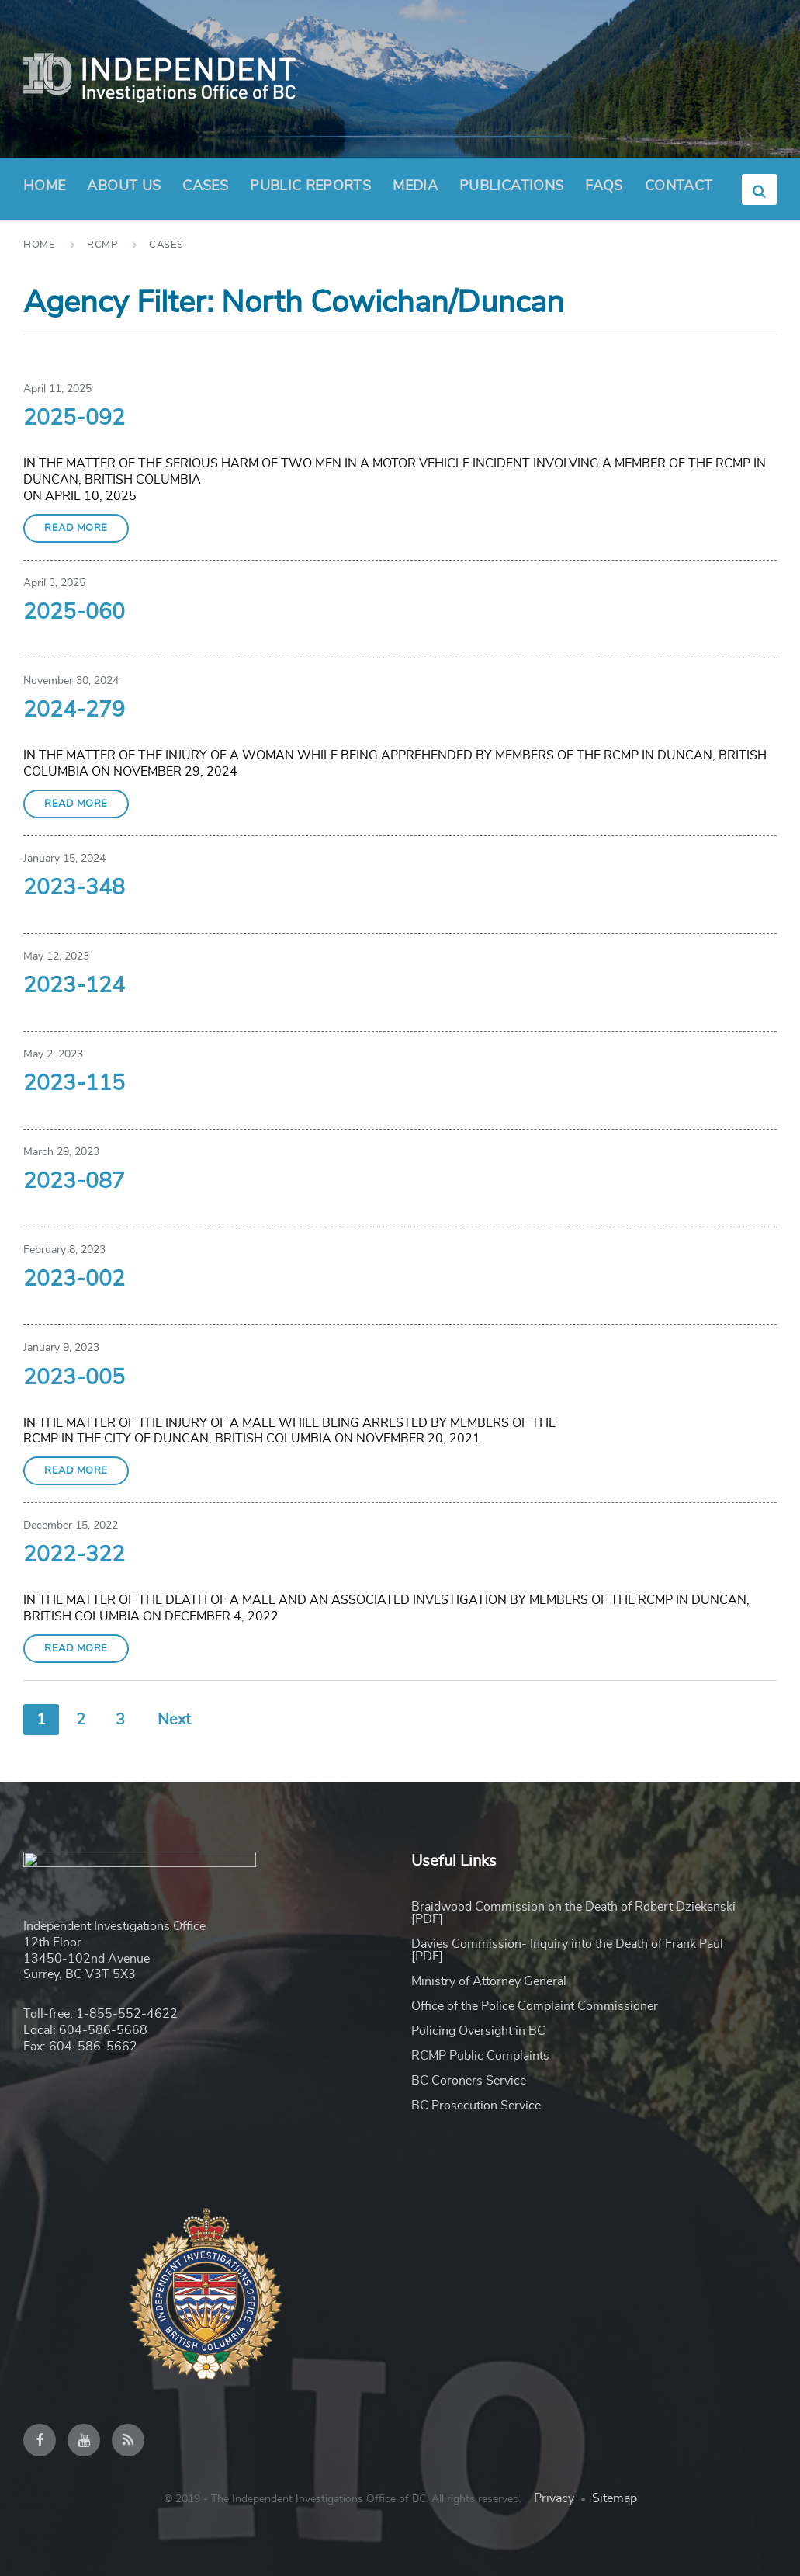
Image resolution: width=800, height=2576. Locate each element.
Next (174, 1719)
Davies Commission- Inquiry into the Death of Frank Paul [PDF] (567, 1950)
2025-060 (74, 612)
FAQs (603, 186)
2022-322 (74, 1555)
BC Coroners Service (468, 2080)
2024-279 (74, 710)
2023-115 (74, 1084)
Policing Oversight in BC (478, 2031)
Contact (679, 186)
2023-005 (74, 1378)
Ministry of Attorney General (488, 1981)
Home (44, 186)
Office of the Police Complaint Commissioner (534, 2006)
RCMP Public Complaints (480, 2056)
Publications (511, 186)
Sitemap (614, 2498)
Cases (205, 186)
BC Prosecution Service (476, 2105)
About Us (124, 191)
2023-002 (74, 1279)
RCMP (102, 245)
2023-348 (74, 888)
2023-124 (74, 986)
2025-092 (74, 418)
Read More (76, 528)
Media (415, 186)
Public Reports (310, 186)
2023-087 (74, 1182)
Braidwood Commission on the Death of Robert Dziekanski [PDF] (573, 1913)
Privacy (554, 2498)
